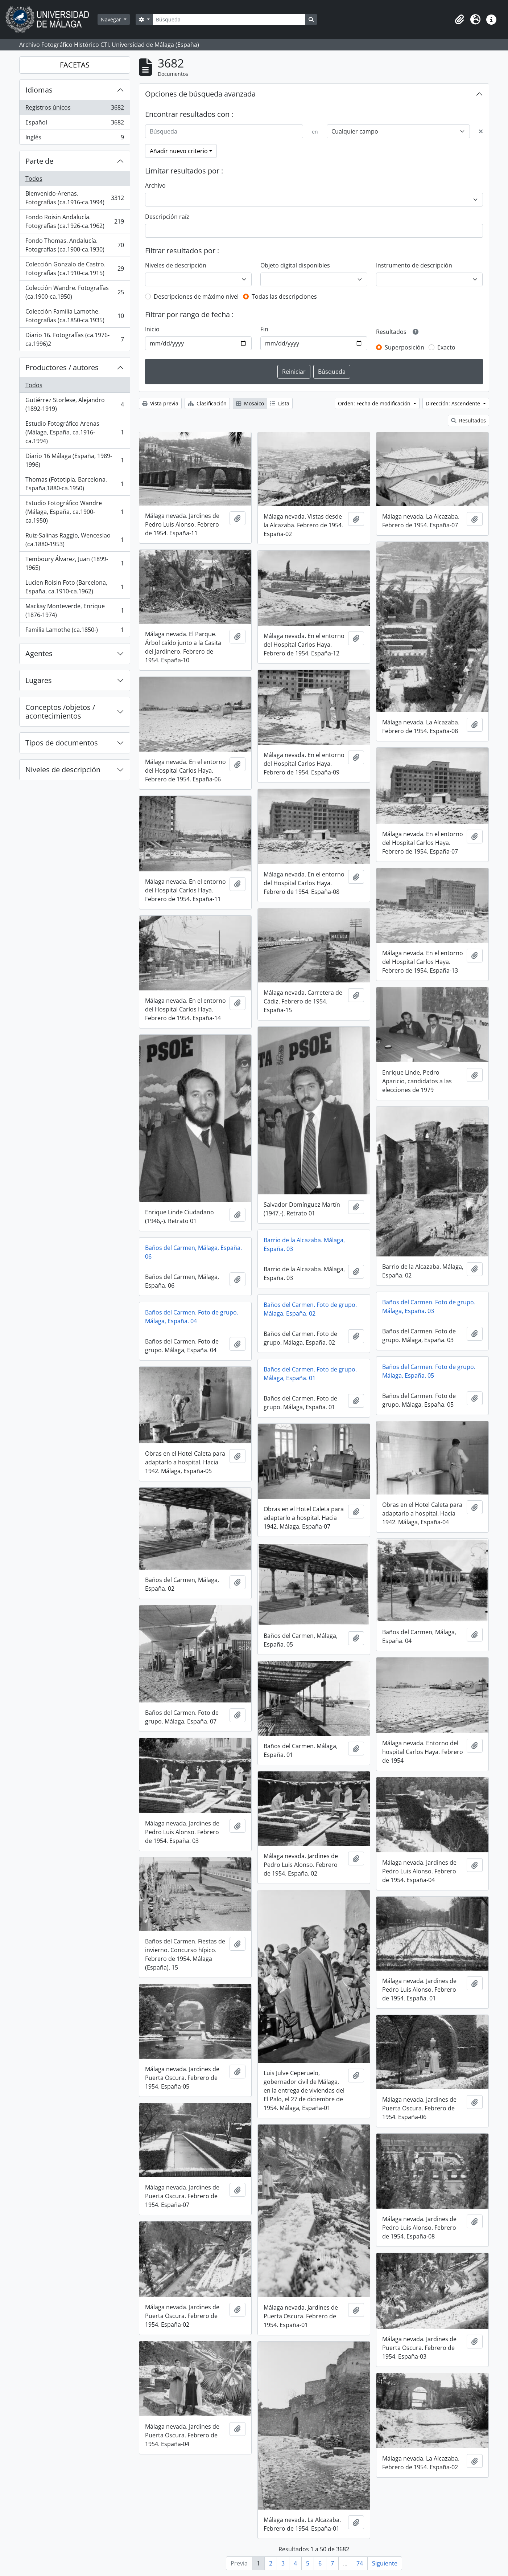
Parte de (39, 161)
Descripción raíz (167, 217)
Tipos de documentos (61, 743)
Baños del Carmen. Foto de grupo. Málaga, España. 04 (191, 1316)
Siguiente (384, 2563)
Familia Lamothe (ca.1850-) (74, 631)
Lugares (38, 680)
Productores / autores (62, 367)
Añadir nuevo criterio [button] (179, 151)
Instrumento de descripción (414, 265)
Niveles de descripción (62, 769)
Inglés (74, 138)
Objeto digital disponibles (295, 265)
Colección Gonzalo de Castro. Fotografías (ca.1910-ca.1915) (74, 268)
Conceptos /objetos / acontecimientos (60, 711)
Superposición (404, 347)
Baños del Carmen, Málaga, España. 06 (193, 1252)
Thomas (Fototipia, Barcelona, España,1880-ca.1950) (74, 483)
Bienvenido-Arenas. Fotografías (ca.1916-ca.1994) (74, 197)
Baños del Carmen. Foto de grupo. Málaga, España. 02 (310, 1309)
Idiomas (39, 90)
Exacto (446, 347)
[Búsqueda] (229, 19)
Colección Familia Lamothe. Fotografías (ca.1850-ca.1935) (74, 315)
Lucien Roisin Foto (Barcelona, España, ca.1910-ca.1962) (74, 586)
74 (359, 2563)
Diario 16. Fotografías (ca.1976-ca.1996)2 (74, 339)
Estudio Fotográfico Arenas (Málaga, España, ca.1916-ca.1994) (74, 432)
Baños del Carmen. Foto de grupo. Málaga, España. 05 (428, 1371)
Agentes (39, 653)
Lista (279, 403)
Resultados (468, 420)
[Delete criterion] (481, 131)
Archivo (155, 185)
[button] (459, 20)
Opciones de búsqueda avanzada (200, 94)
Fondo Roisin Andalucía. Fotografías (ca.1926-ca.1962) (74, 221)
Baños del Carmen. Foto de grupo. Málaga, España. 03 (428, 1306)
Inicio (152, 329)
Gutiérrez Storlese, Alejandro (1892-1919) (74, 404)
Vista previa (160, 403)
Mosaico (250, 403)
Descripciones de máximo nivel (196, 296)
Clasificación (207, 403)
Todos (33, 179)
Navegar (112, 19)
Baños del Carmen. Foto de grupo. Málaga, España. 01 (310, 1373)
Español (74, 124)
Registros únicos (74, 109)
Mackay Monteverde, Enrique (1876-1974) (74, 610)
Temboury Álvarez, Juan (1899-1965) (74, 563)
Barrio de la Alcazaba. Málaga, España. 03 (304, 1244)
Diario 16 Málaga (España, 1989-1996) (74, 460)
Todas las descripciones (284, 296)
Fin (264, 329)
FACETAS (75, 65)
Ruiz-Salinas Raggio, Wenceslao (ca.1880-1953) (74, 539)
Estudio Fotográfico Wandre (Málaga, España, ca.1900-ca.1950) (74, 511)
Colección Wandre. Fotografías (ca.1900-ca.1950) (74, 292)
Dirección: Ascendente (454, 403)
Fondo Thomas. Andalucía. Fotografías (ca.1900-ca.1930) (74, 245)
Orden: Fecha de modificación (375, 403)
